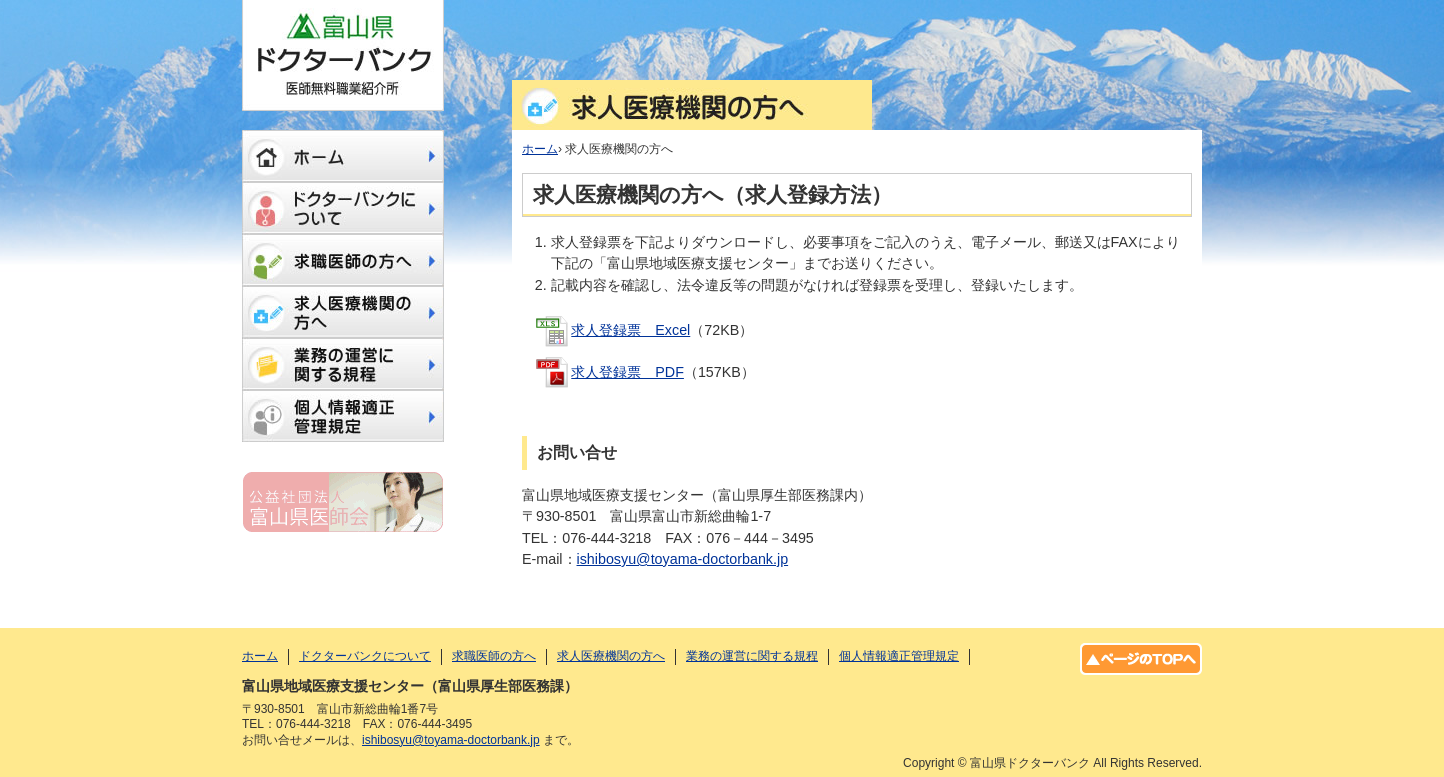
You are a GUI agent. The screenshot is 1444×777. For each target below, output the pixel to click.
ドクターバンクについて (343, 208)
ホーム (343, 156)
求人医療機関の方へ (343, 312)
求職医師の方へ (343, 260)
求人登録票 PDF (627, 372)
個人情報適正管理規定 (343, 416)
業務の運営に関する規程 (343, 364)
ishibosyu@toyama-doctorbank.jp (683, 559)
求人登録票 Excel (630, 330)
